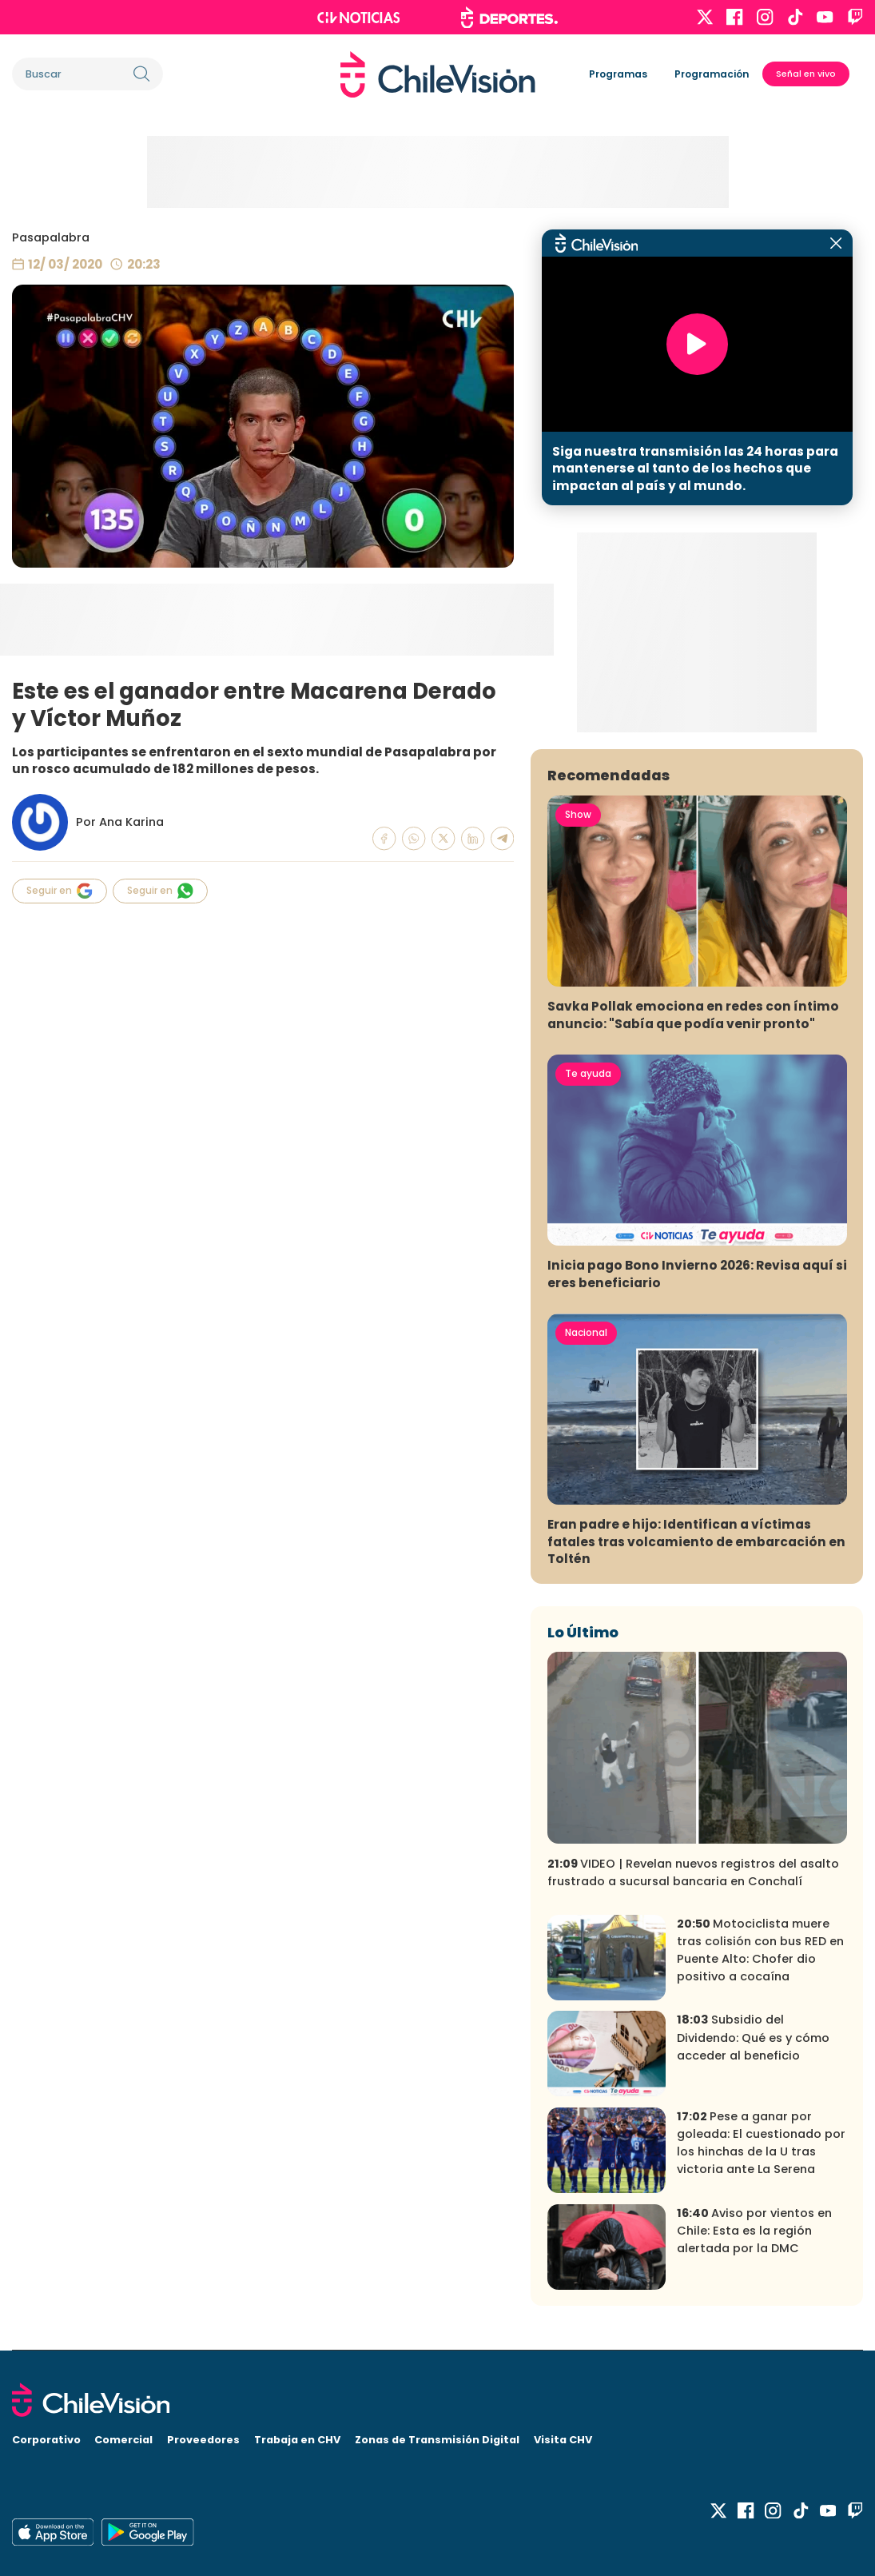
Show (578, 814)
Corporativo (46, 2439)
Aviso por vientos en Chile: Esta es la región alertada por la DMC (754, 2230)
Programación (711, 74)
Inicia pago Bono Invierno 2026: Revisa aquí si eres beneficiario (697, 1274)
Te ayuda (588, 1073)
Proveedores (203, 2439)
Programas (618, 74)
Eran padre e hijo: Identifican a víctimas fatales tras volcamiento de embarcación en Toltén (696, 1541)
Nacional (586, 1332)
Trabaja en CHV (297, 2439)
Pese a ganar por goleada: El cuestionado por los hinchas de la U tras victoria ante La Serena (761, 2142)
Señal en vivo (806, 73)
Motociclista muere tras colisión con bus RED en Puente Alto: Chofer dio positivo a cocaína (760, 1950)
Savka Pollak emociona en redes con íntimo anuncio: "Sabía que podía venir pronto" (693, 1015)
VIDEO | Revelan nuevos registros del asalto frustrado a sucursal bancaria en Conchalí (693, 1872)
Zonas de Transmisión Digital (437, 2439)
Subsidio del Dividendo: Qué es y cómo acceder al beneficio (753, 2037)
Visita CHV (563, 2439)
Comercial (123, 2439)
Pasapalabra (50, 237)
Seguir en (59, 890)
